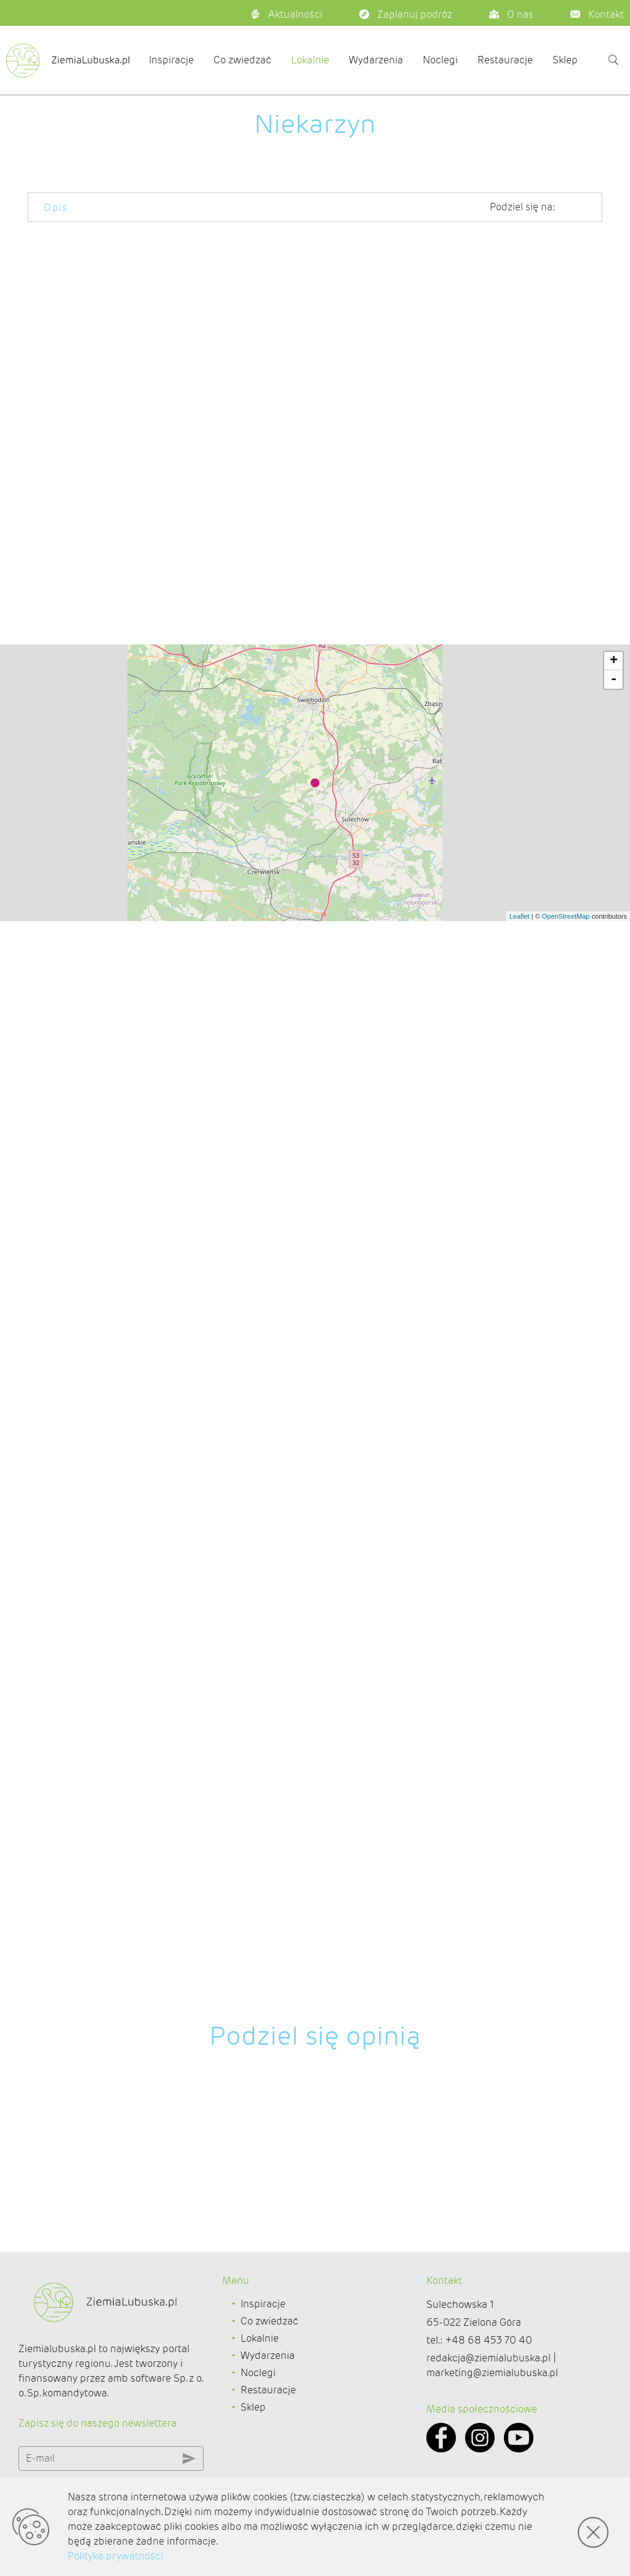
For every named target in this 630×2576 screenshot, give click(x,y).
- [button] (614, 1810)
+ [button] (614, 1792)
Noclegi (440, 60)
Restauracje (505, 60)
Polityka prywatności (115, 2556)
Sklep (565, 60)
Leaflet (519, 2047)
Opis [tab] (56, 207)
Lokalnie (310, 60)
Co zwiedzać (242, 60)
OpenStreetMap (566, 2047)
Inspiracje (171, 60)
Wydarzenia (376, 60)
